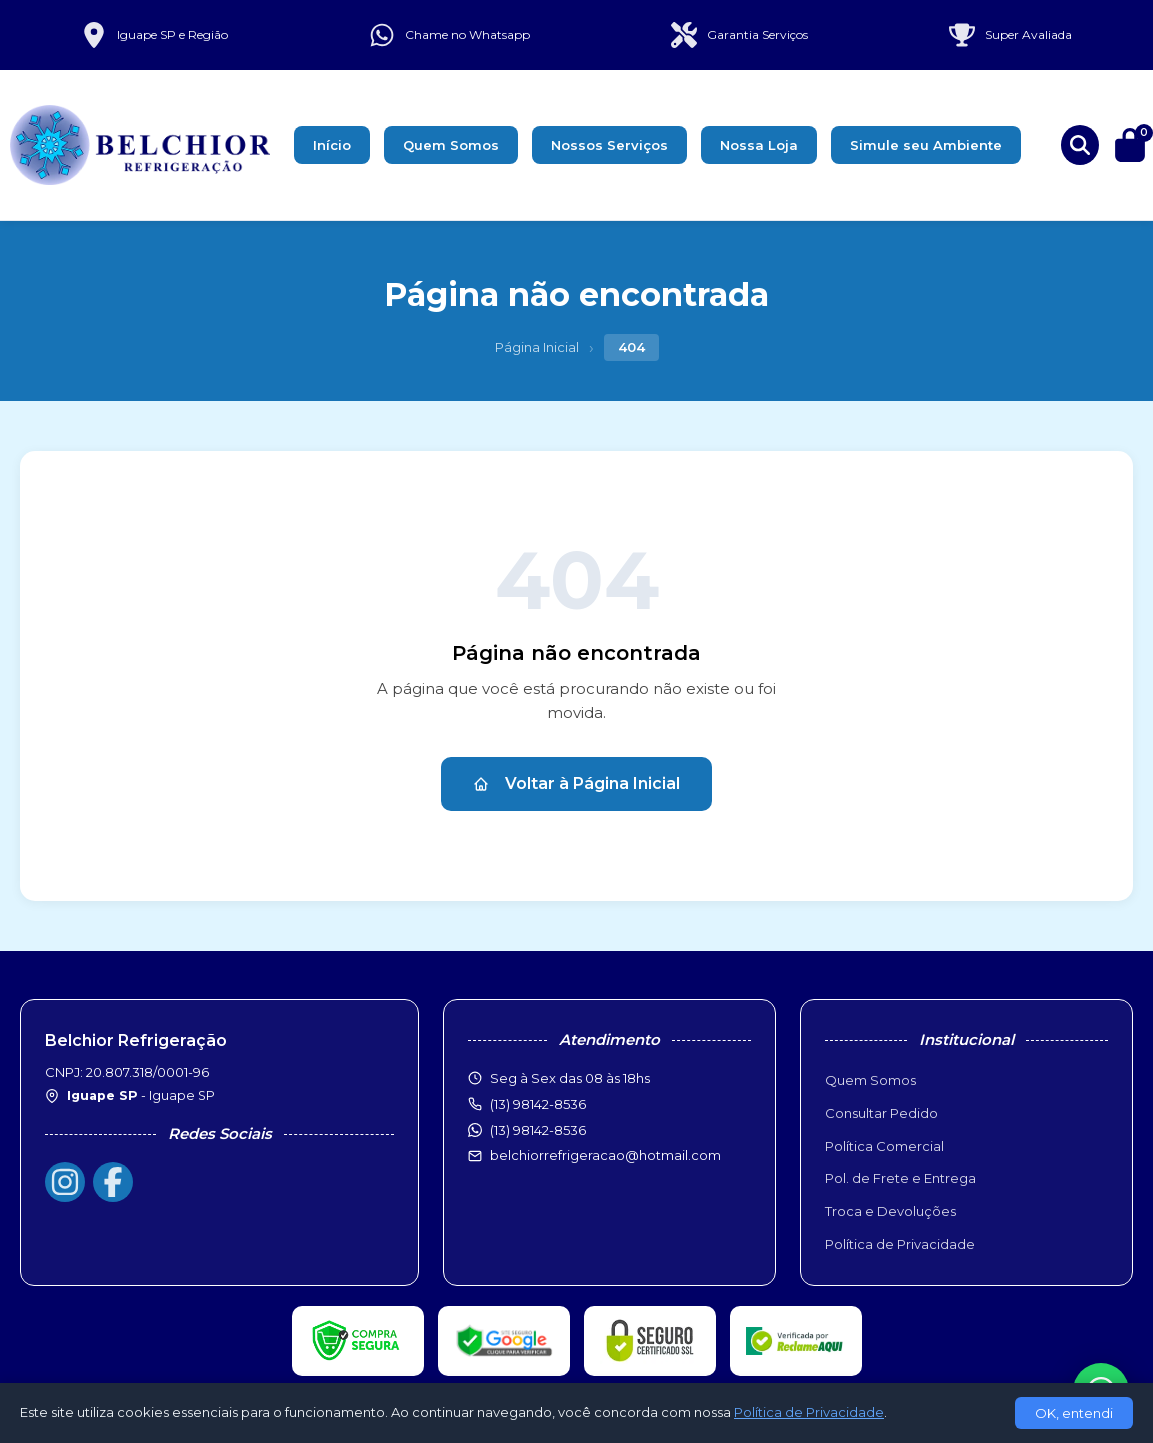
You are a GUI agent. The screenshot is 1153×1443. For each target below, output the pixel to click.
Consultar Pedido (881, 1113)
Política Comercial (884, 1146)
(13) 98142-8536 (538, 1130)
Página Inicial (537, 347)
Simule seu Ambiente (926, 145)
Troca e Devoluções (890, 1211)
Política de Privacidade (900, 1244)
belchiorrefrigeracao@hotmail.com (605, 1155)
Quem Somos (451, 145)
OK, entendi (1074, 1413)
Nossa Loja (759, 145)
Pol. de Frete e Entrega (900, 1178)
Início (332, 145)
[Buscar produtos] (1080, 145)
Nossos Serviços (609, 145)
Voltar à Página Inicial (576, 783)
